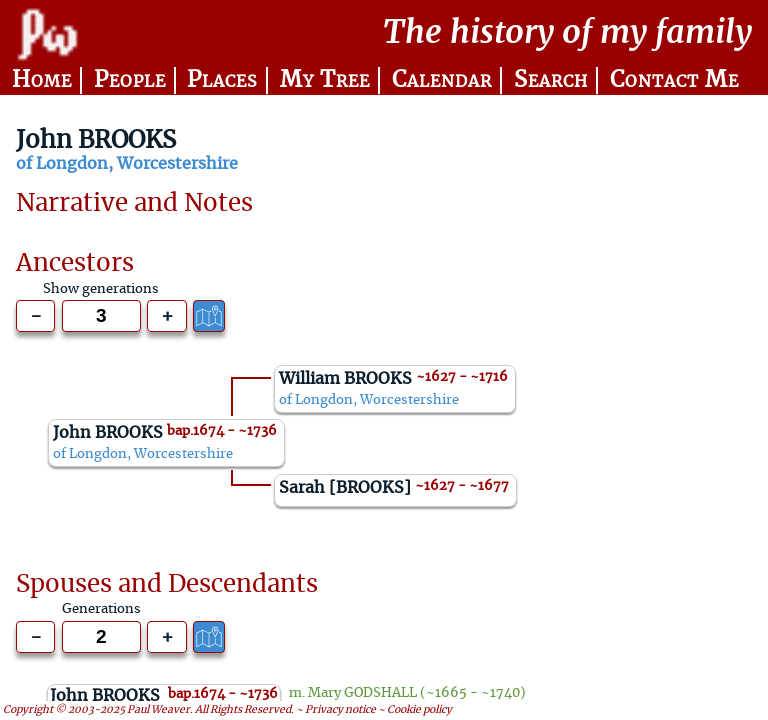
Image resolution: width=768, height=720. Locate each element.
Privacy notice (340, 711)
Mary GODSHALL (362, 693)
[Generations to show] (101, 316)
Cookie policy (419, 711)
